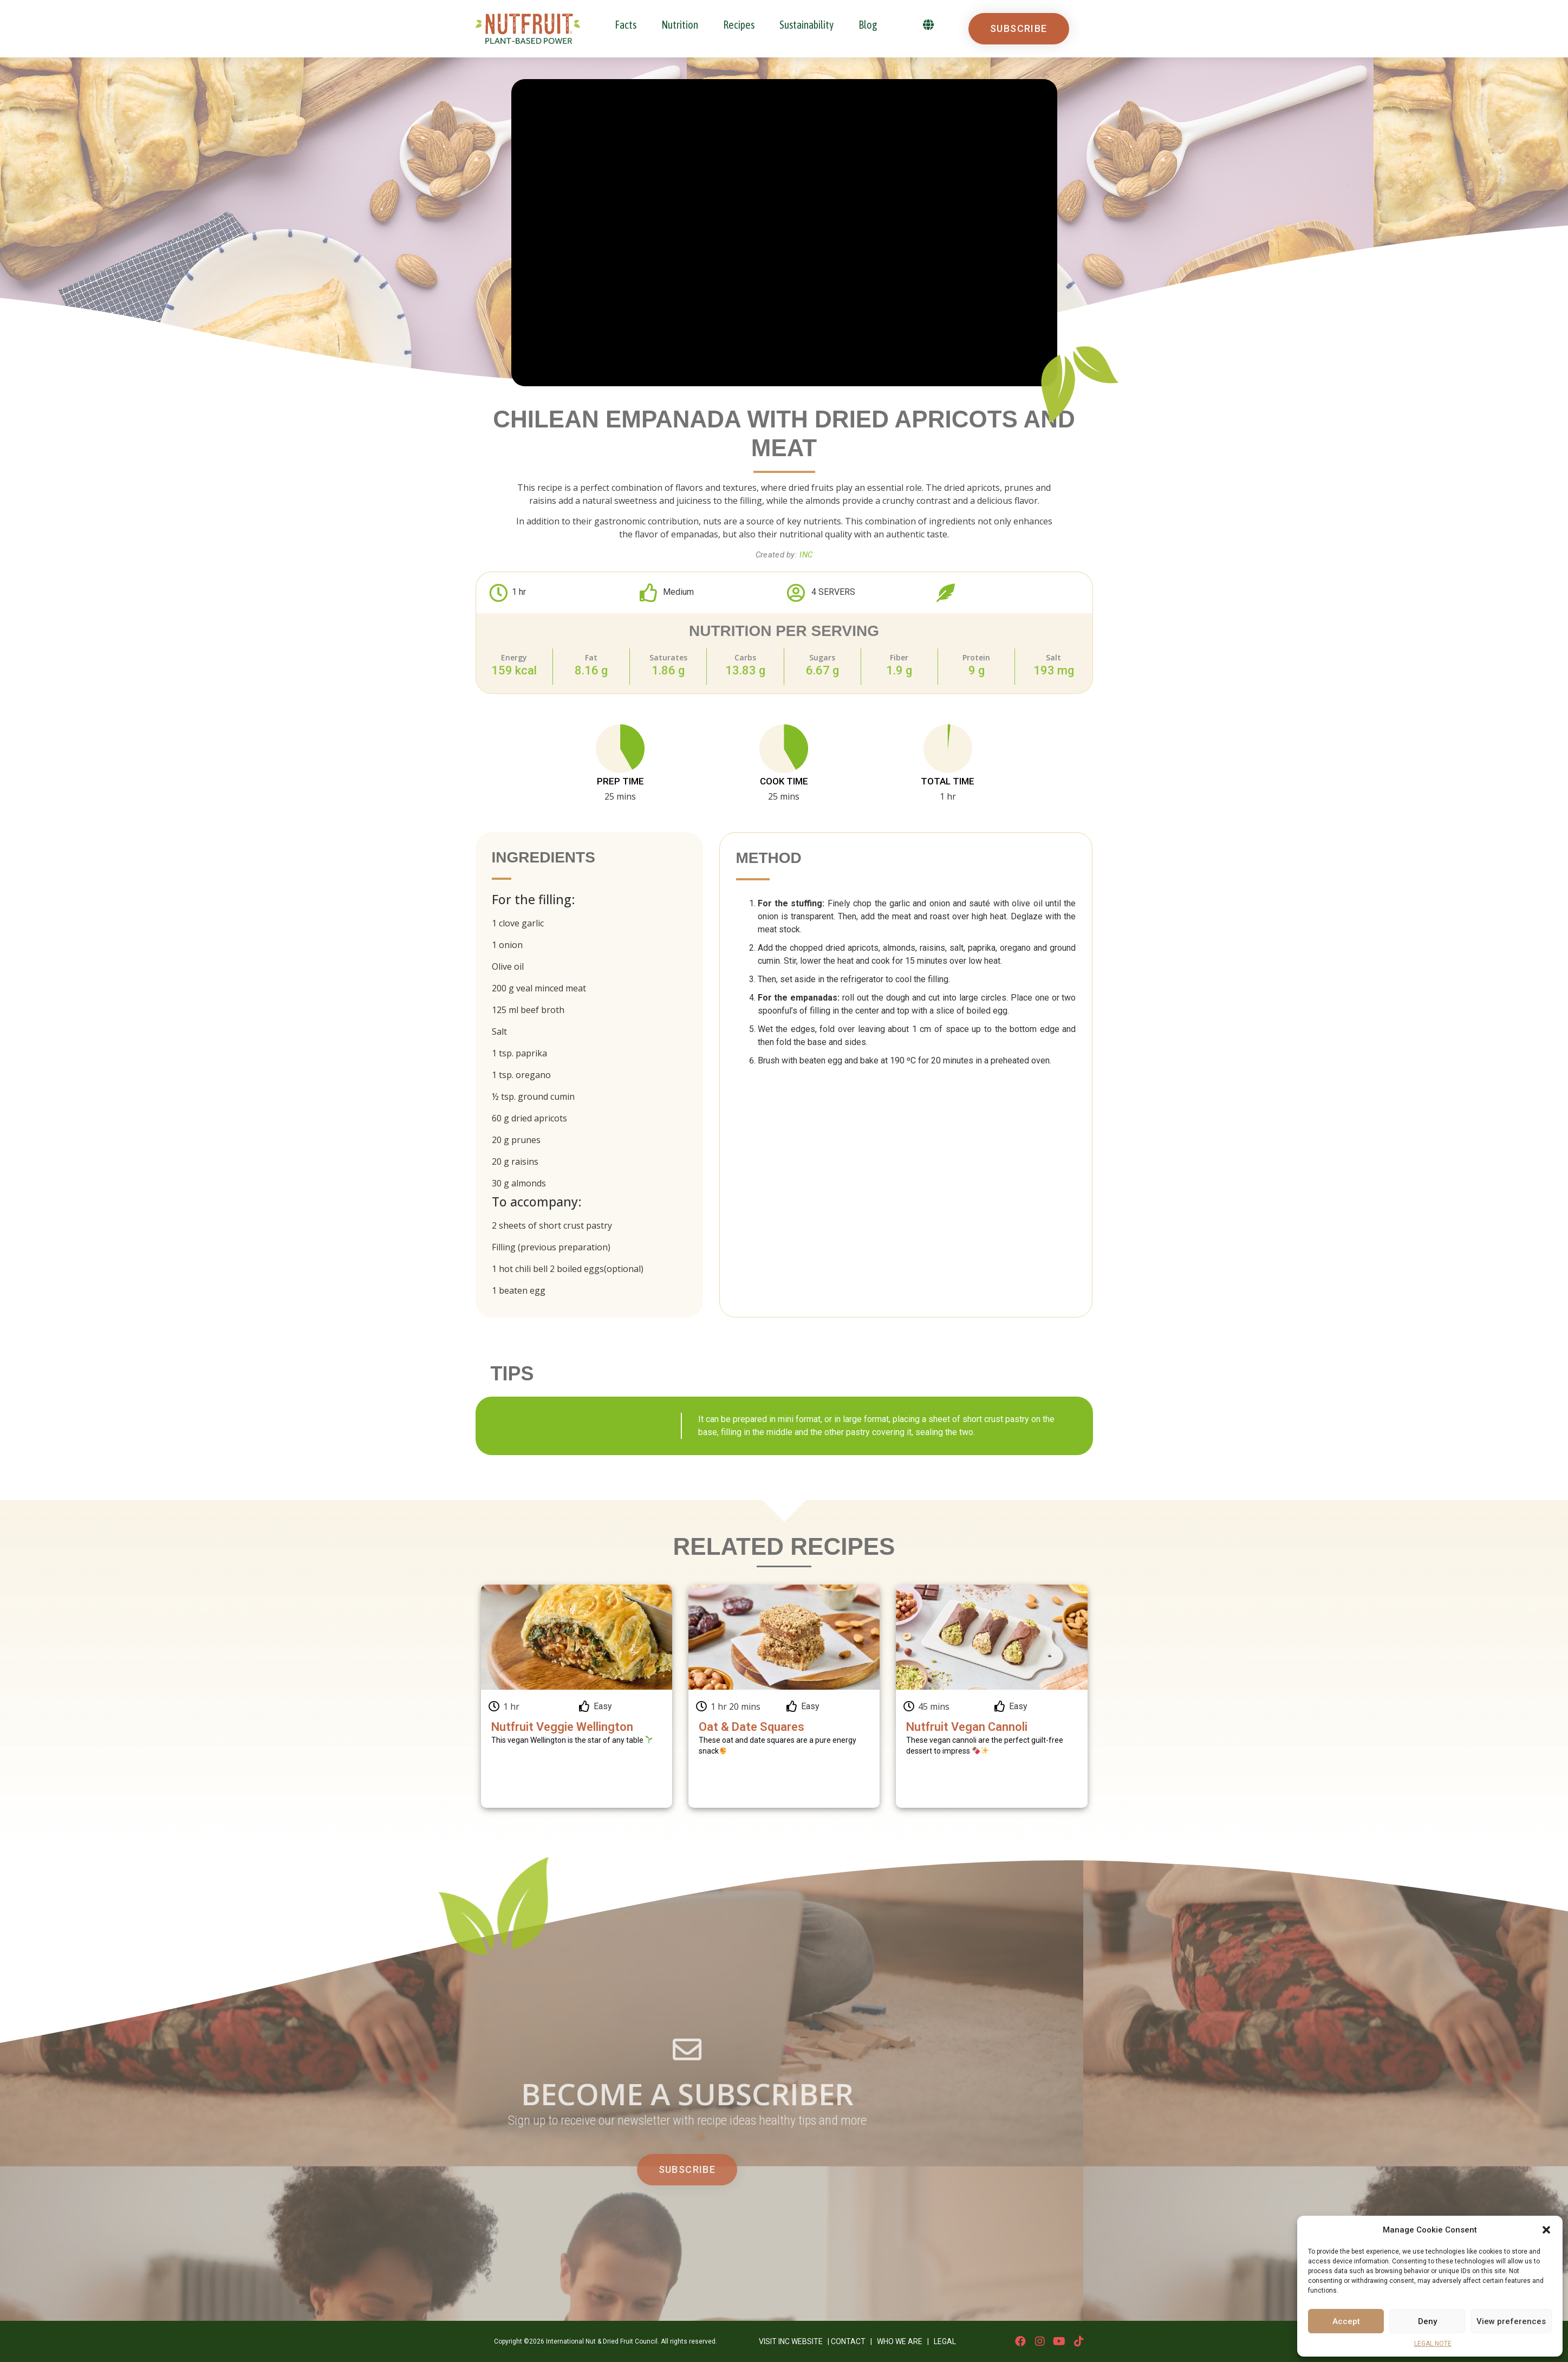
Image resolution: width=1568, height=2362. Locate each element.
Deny (1427, 2321)
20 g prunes (516, 1139)
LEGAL (945, 2341)
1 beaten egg (518, 1290)
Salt (499, 1031)
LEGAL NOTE (1433, 2343)
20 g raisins (515, 1161)
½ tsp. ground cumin (533, 1096)
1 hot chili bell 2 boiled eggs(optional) (567, 1268)
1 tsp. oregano (521, 1074)
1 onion (507, 944)
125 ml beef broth (528, 1009)
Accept (1346, 2321)
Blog (867, 24)
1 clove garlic (518, 923)
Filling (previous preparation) (551, 1247)
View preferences (1511, 2321)
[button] (1546, 2229)
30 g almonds (519, 1183)
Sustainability (806, 24)
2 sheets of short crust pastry (552, 1225)
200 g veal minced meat (539, 988)
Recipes (738, 24)
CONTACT (848, 2341)
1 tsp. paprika (519, 1053)
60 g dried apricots (529, 1118)
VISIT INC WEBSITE (791, 2341)
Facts (625, 24)
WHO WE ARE (899, 2341)
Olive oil (508, 966)
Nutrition (679, 24)
